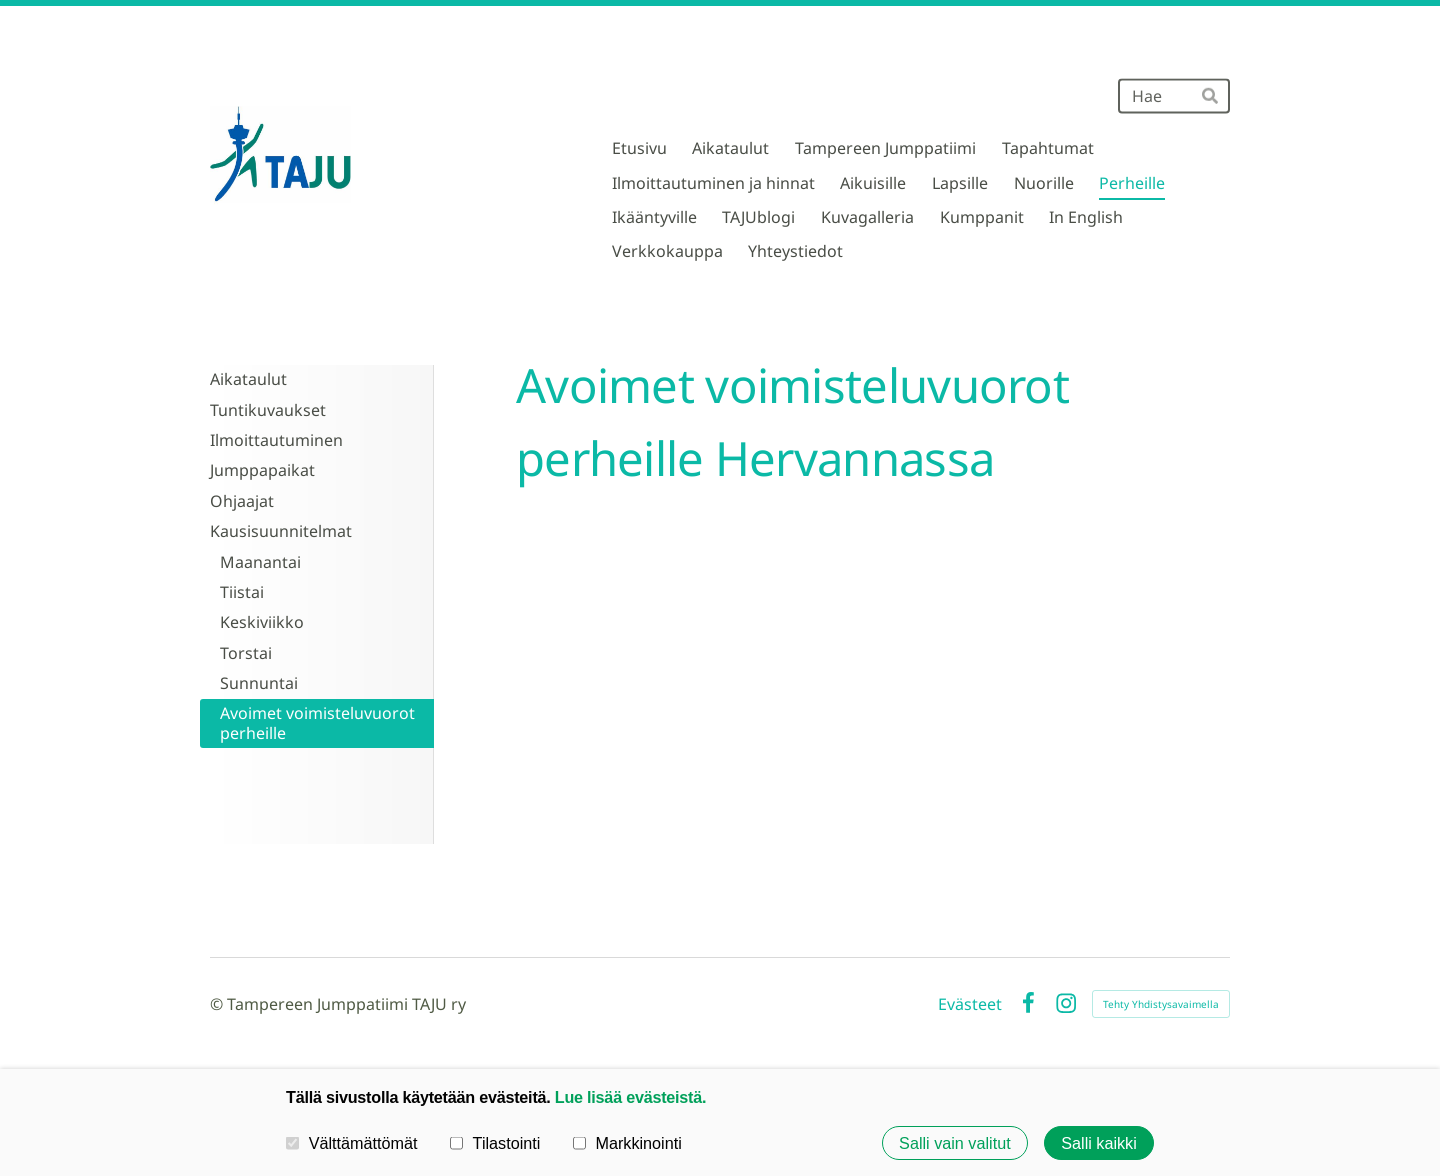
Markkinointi (627, 1142)
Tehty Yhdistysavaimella (1161, 1004)
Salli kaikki (1099, 1143)
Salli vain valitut (955, 1143)
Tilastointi (495, 1142)
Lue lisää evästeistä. (630, 1097)
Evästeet (970, 1004)
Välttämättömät (352, 1142)
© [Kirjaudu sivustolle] (218, 1004)
